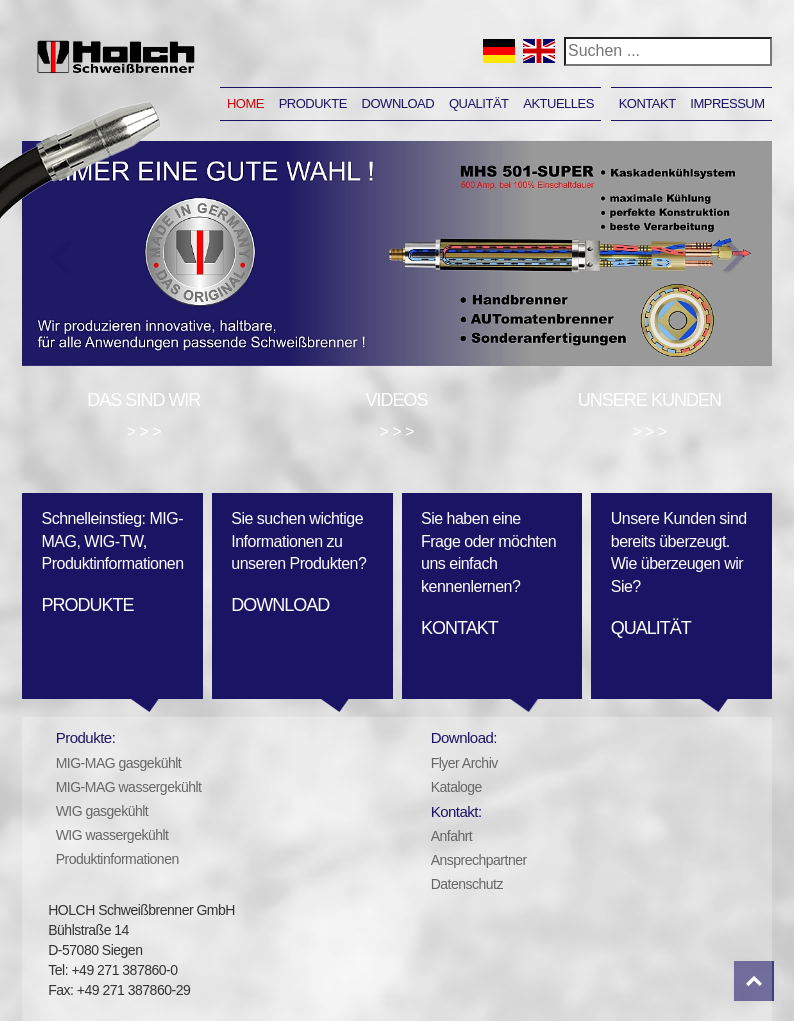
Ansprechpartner (479, 860)
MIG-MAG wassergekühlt (129, 787)
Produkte (313, 103)
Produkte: (86, 737)
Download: (464, 737)
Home (245, 103)
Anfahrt (452, 836)
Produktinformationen (117, 859)
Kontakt (647, 103)
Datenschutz (467, 884)
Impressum (727, 103)
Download (398, 103)
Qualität (479, 103)
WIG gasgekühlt (102, 811)
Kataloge (456, 787)
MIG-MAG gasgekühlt (119, 763)
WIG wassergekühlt (112, 835)
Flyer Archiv (464, 763)
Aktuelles (558, 103)
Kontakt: (456, 811)
